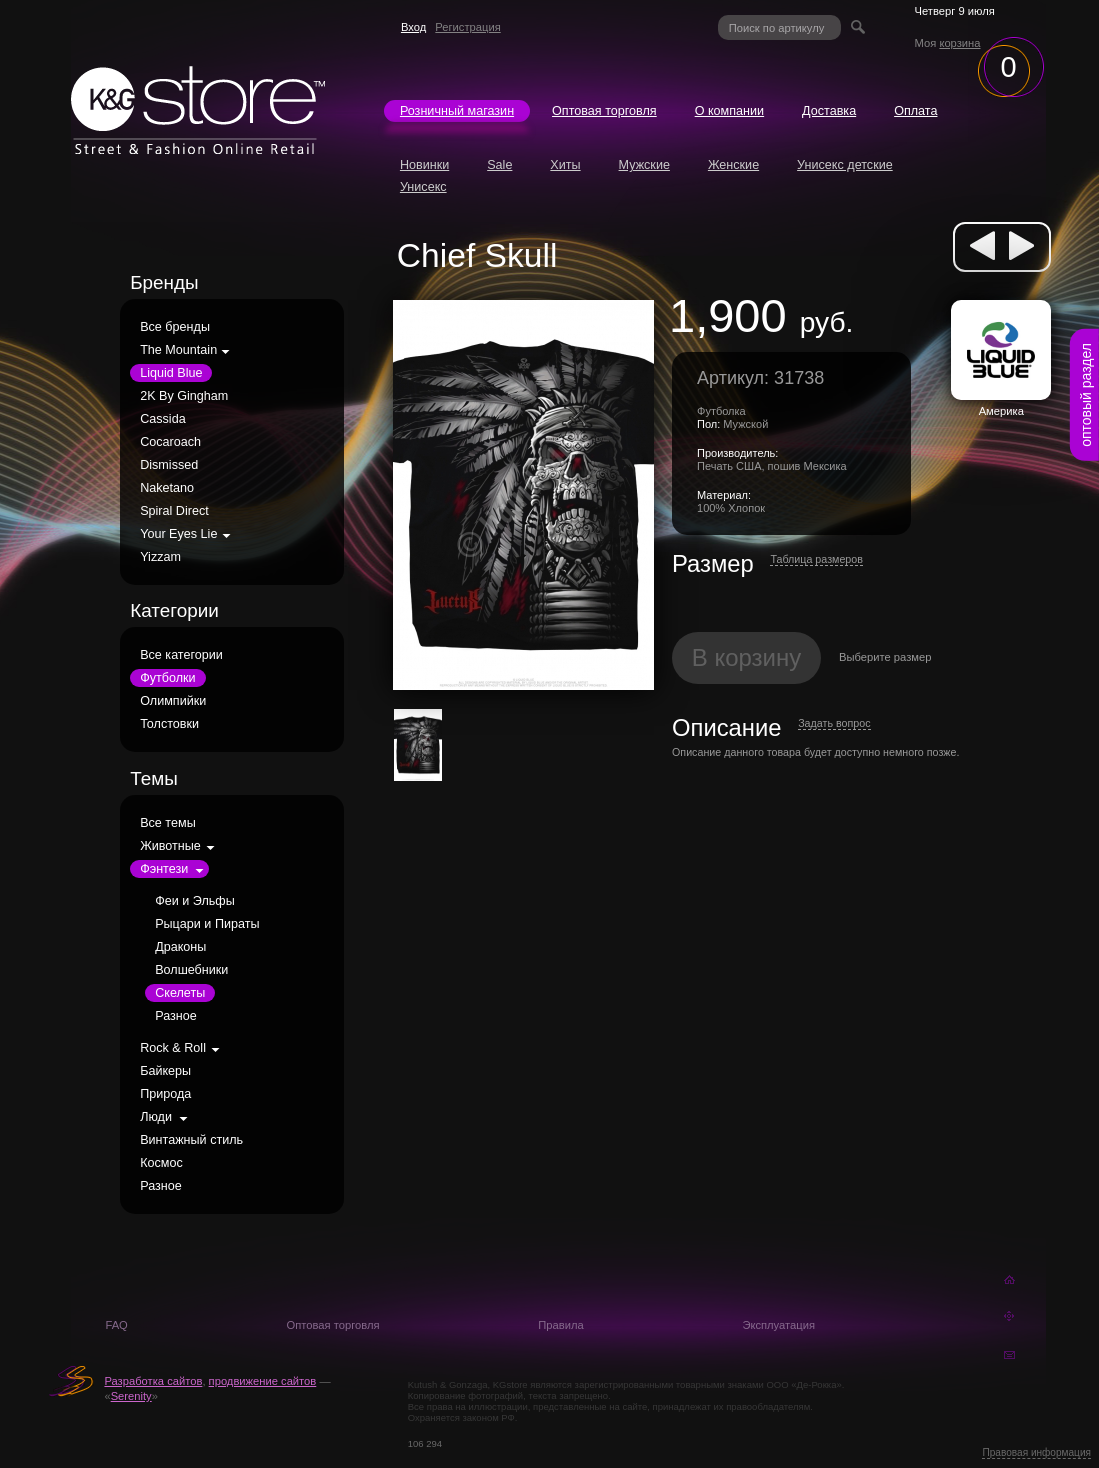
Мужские (644, 165)
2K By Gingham (184, 396)
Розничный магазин (457, 111)
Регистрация (467, 27)
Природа (165, 1094)
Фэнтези (164, 869)
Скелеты (180, 993)
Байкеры (165, 1071)
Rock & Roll (173, 1048)
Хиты (565, 165)
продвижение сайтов (263, 1381)
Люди (156, 1117)
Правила (560, 1325)
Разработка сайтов (153, 1381)
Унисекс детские (845, 165)
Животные (170, 846)
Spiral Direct (174, 511)
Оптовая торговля (604, 111)
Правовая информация (1036, 1452)
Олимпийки (173, 701)
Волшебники (191, 970)
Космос (161, 1163)
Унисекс (423, 187)
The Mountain (178, 350)
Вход (413, 27)
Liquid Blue (171, 373)
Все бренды (175, 327)
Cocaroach (170, 442)
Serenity (131, 1396)
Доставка (829, 111)
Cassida (163, 419)
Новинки (424, 165)
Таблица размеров (816, 559)
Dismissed (169, 465)
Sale (499, 165)
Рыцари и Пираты (207, 924)
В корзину (747, 657)
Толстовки (169, 724)
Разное (176, 1016)
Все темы (168, 823)
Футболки (167, 678)
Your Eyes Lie (178, 534)
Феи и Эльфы (195, 901)
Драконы (180, 947)
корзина (959, 43)
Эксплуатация (778, 1325)
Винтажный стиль (191, 1140)
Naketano (167, 488)
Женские (733, 165)
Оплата (915, 111)
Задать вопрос (834, 723)
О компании (729, 111)
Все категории (181, 655)
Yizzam (160, 557)
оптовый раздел (1086, 395)
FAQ (116, 1325)
